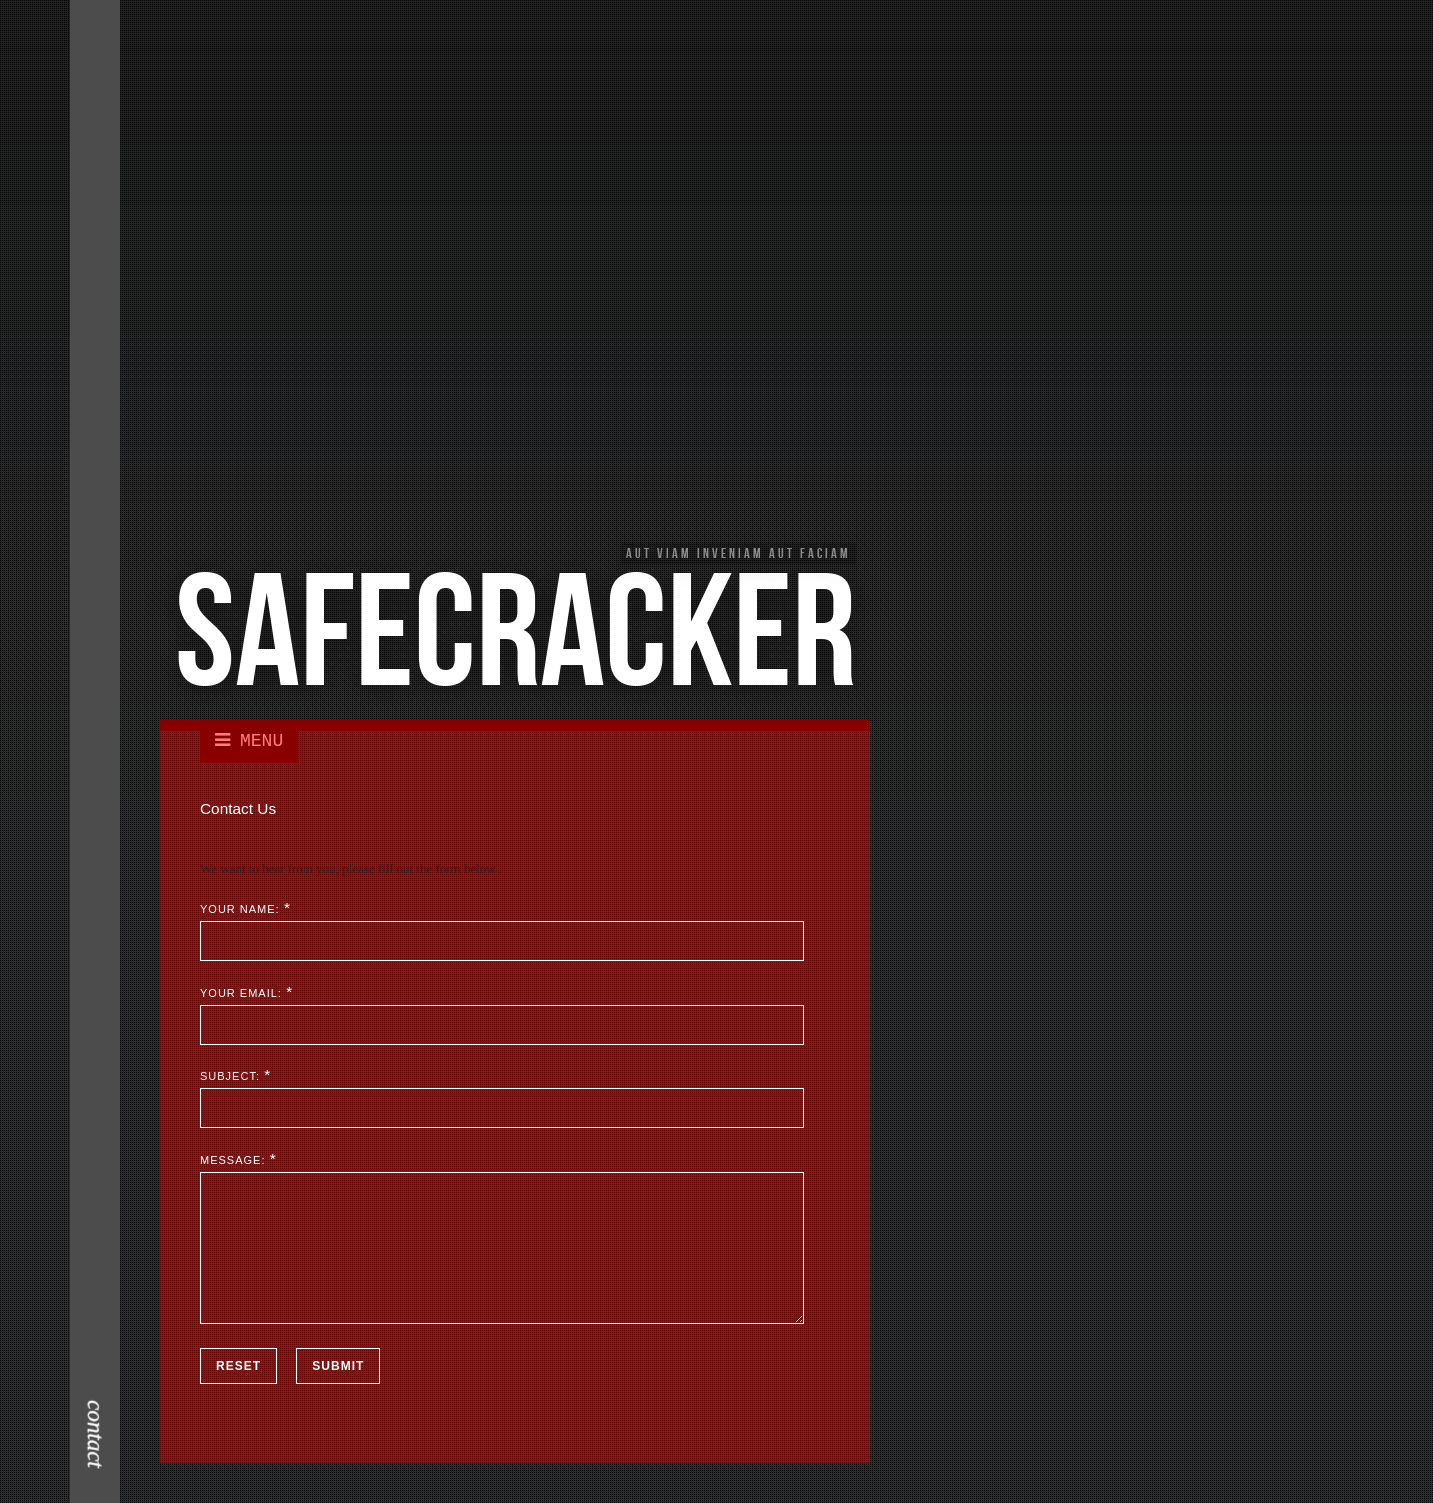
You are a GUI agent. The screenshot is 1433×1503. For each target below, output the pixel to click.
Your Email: (241, 993)
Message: (232, 1160)
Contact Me (98, 174)
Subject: (230, 1077)
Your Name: (240, 909)
